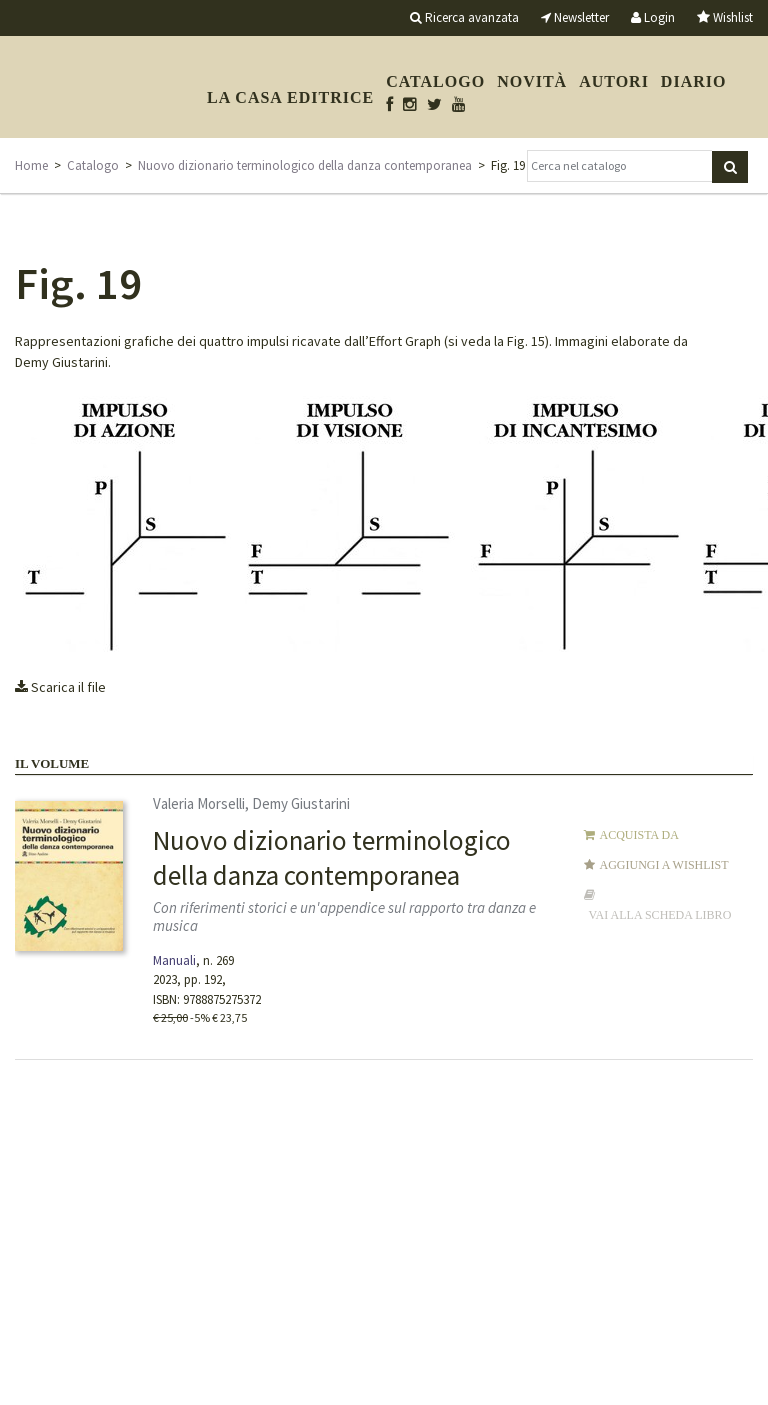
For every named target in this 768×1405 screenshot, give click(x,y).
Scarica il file (60, 687)
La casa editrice (290, 97)
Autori (614, 81)
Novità (532, 81)
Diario (694, 81)
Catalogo (435, 81)
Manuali (174, 960)
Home (31, 165)
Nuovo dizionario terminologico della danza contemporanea (305, 165)
